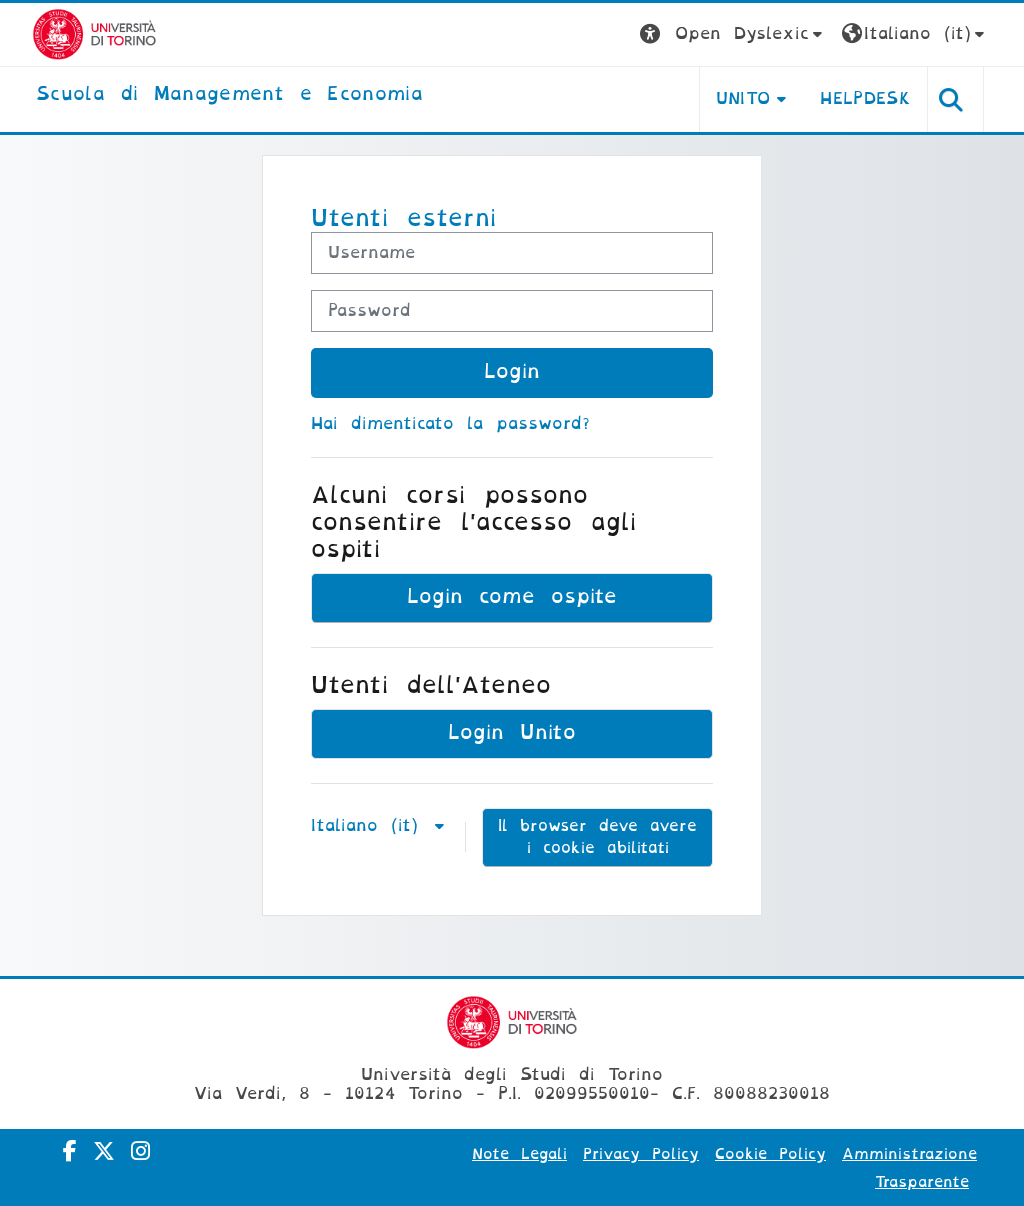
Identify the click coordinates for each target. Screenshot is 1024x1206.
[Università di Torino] (94, 33)
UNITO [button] (743, 98)
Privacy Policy (641, 1154)
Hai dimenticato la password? (450, 423)
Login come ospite (512, 596)
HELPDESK (865, 98)
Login (512, 371)
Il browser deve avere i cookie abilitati (597, 837)
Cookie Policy (770, 1154)
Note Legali (519, 1154)
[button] (733, 34)
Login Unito (512, 732)
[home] (229, 95)
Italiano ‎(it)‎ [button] (371, 825)
